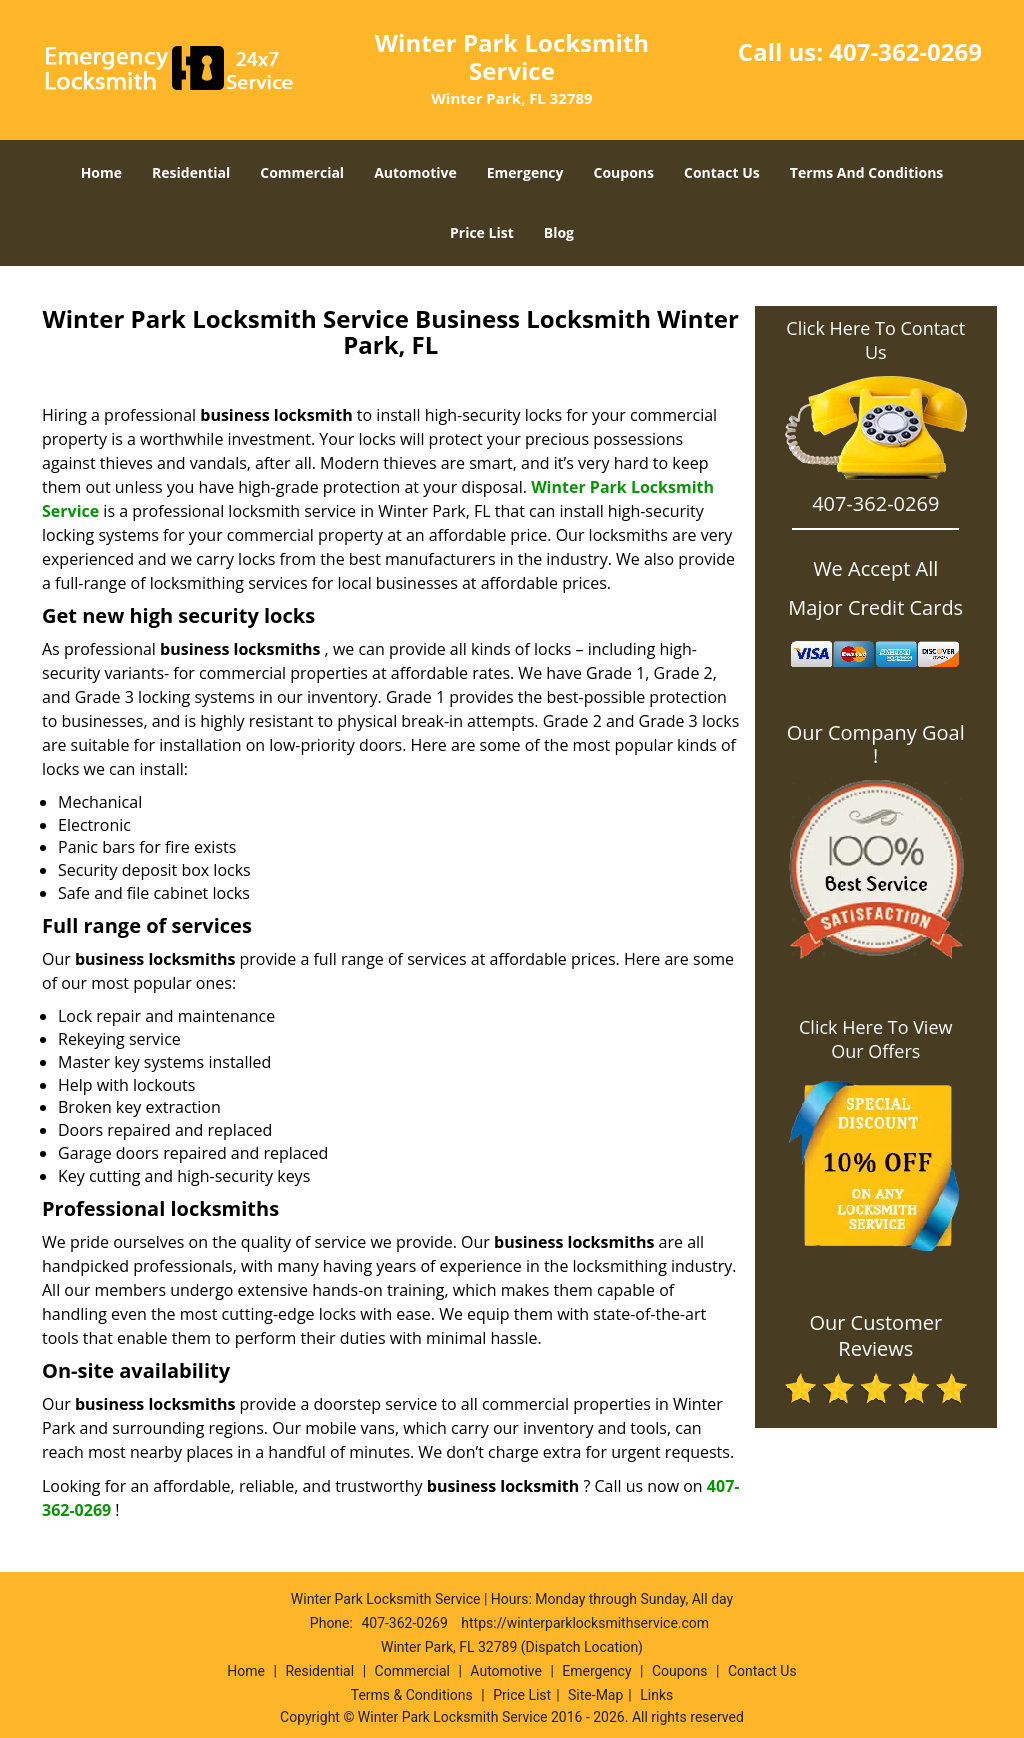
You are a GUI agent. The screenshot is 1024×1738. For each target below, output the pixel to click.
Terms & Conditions (412, 1695)
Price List (482, 232)
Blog (559, 232)
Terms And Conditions (867, 172)
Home (101, 172)
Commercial (302, 172)
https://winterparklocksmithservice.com (585, 1623)
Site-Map (595, 1695)
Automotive (415, 172)
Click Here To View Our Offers (875, 1039)
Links (656, 1695)
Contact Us (722, 172)
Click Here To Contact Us (875, 340)
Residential (191, 172)
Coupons (624, 172)
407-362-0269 (905, 51)
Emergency (525, 172)
